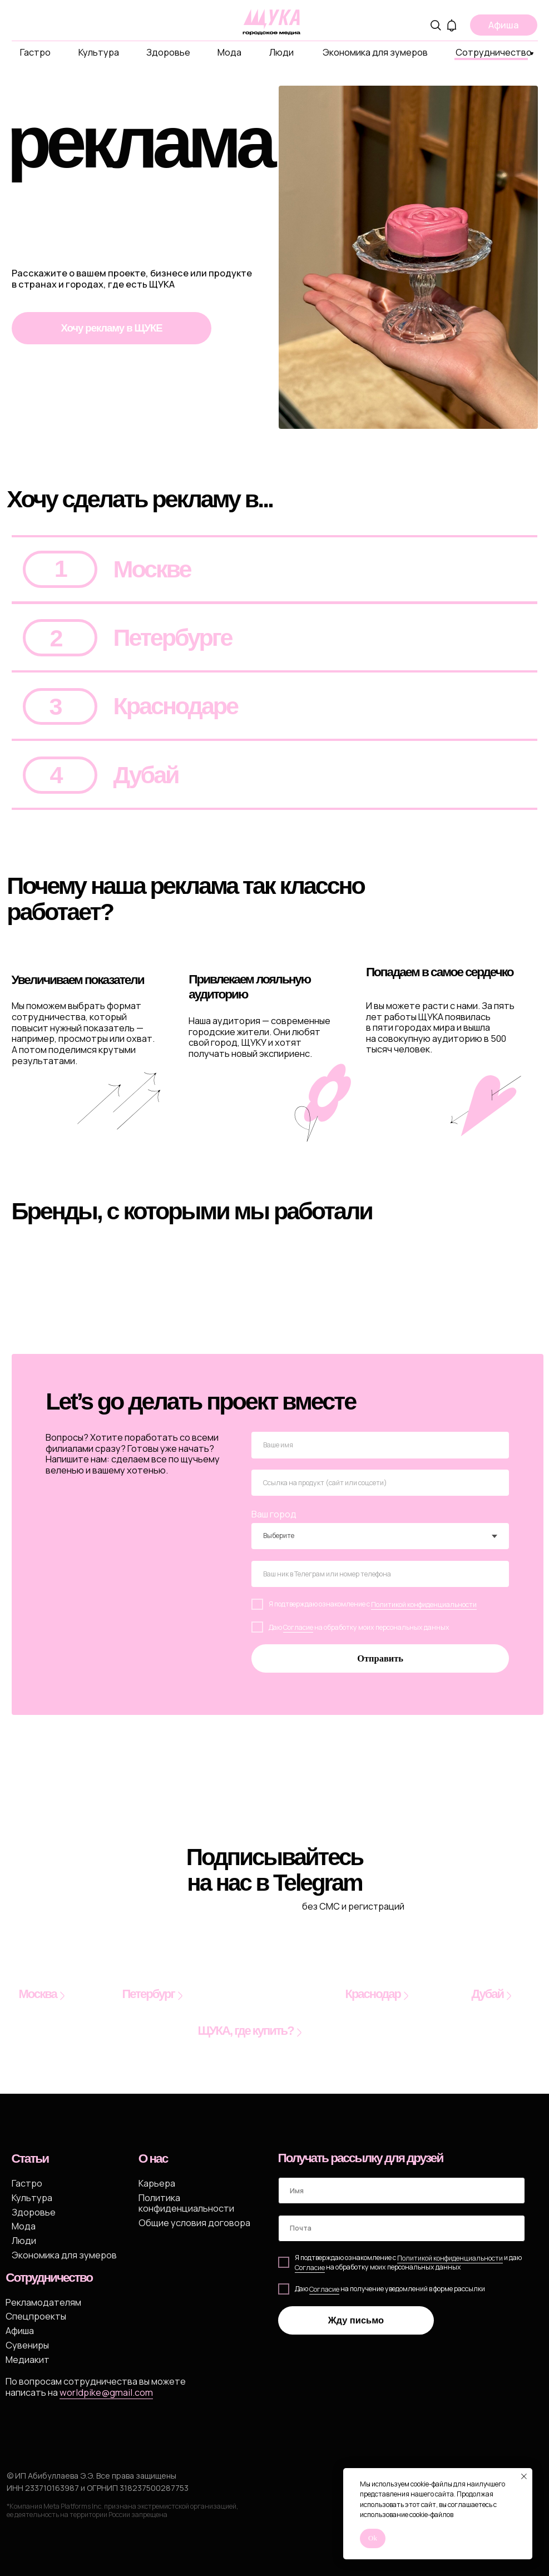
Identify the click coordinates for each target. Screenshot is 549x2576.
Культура (98, 52)
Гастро (35, 52)
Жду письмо (356, 2320)
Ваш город (273, 1513)
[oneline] (380, 1483)
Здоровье (168, 52)
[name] (380, 1445)
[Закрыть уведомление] (524, 2476)
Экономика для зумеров (375, 52)
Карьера (157, 2183)
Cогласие (310, 2267)
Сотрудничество (494, 52)
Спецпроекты (36, 2316)
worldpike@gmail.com (106, 2392)
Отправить (380, 1658)
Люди (281, 52)
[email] (401, 2228)
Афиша (20, 2330)
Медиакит (28, 2359)
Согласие (298, 1627)
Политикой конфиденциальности (424, 1604)
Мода (229, 52)
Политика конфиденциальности (186, 2203)
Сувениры (27, 2344)
